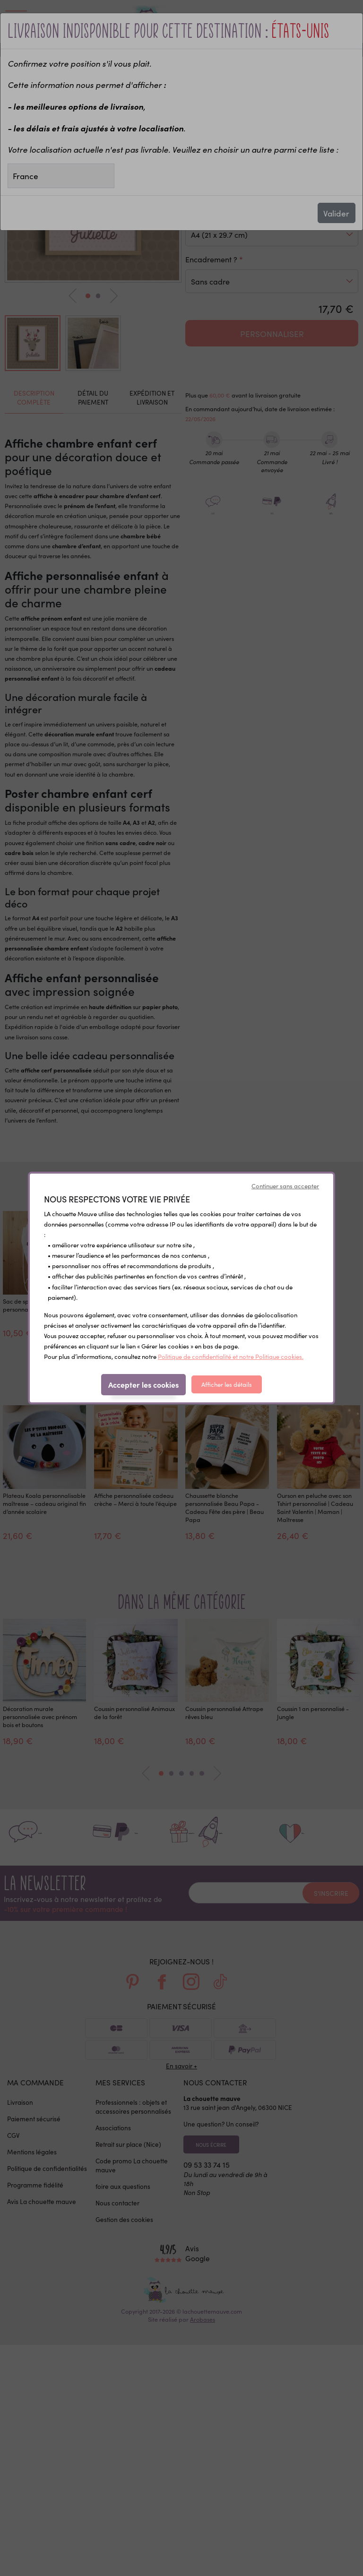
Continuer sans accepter (285, 1185)
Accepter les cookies (143, 1384)
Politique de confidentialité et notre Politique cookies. (230, 1356)
